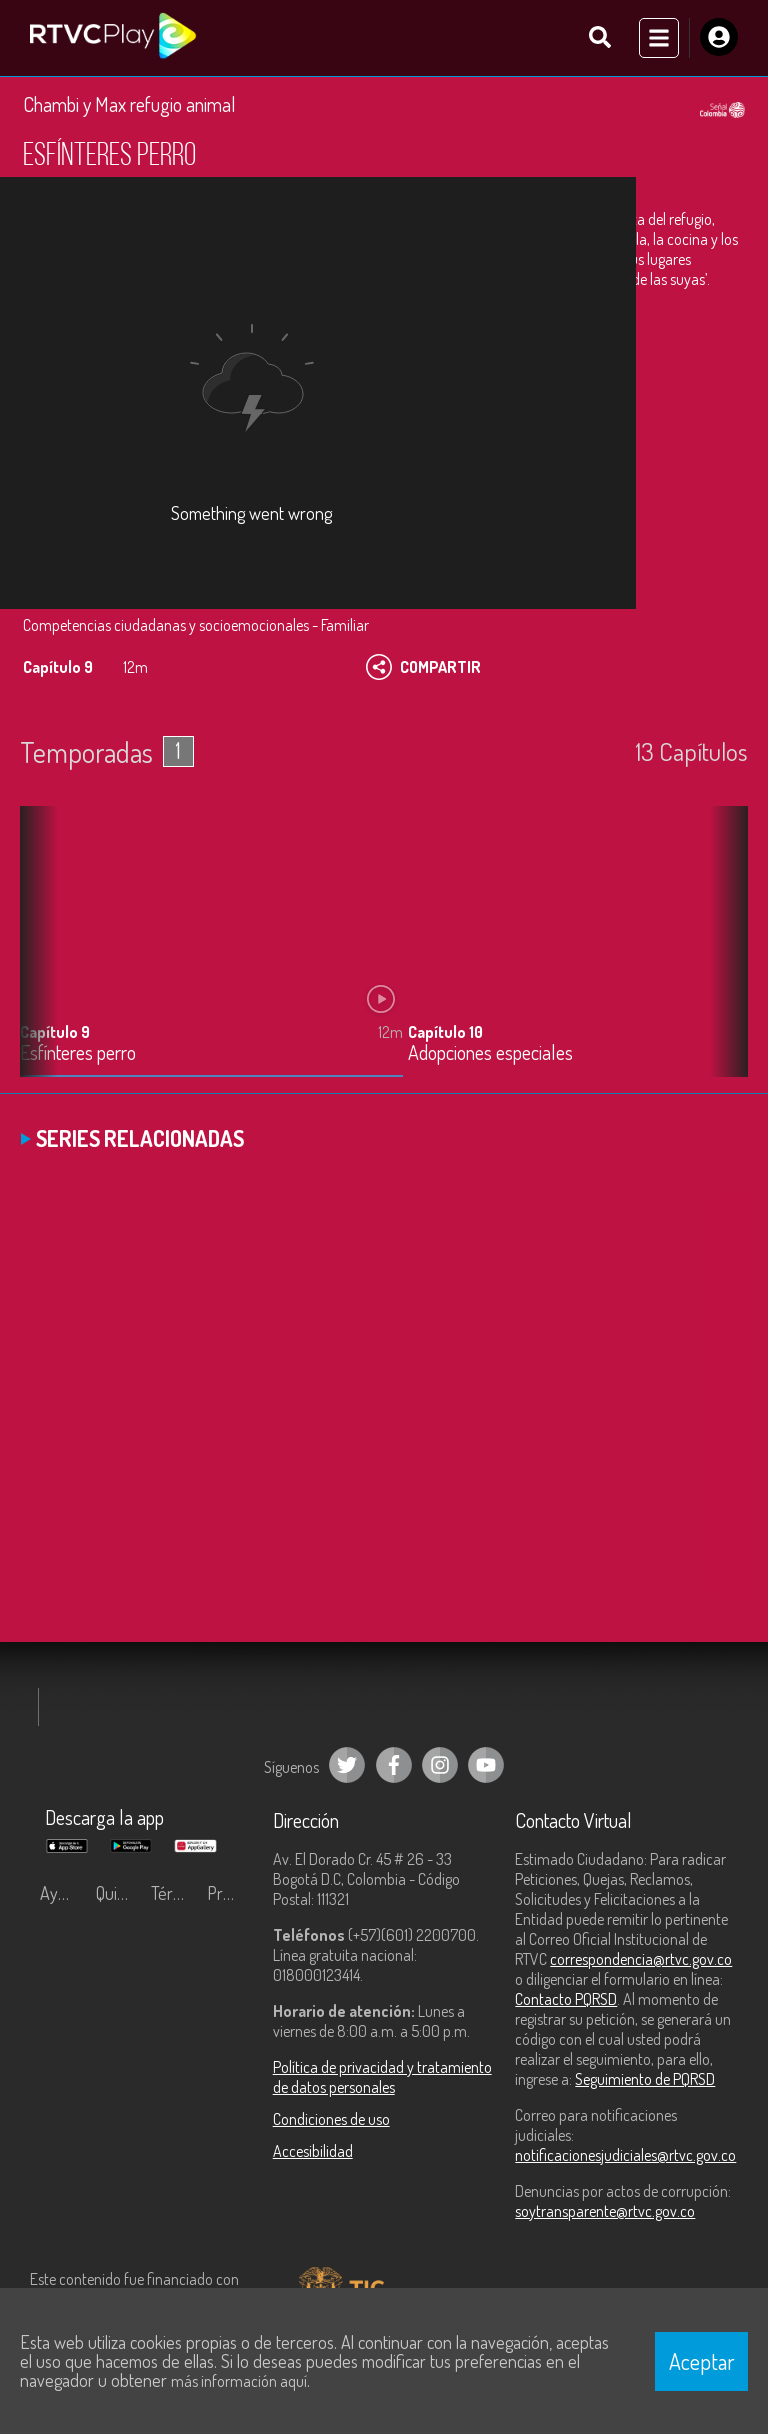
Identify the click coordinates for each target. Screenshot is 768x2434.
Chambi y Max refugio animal (129, 105)
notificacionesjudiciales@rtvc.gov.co (625, 2156)
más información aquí (239, 2381)
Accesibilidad (313, 2152)
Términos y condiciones (174, 1894)
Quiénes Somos (119, 1894)
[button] (723, 957)
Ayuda (62, 1894)
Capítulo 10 (445, 1032)
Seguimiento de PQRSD (645, 2080)
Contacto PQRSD (566, 2000)
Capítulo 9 (55, 1032)
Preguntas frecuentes (230, 1894)
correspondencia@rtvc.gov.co (641, 1960)
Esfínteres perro (78, 1053)
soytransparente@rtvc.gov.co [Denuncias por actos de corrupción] (605, 2212)
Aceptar (702, 2361)
